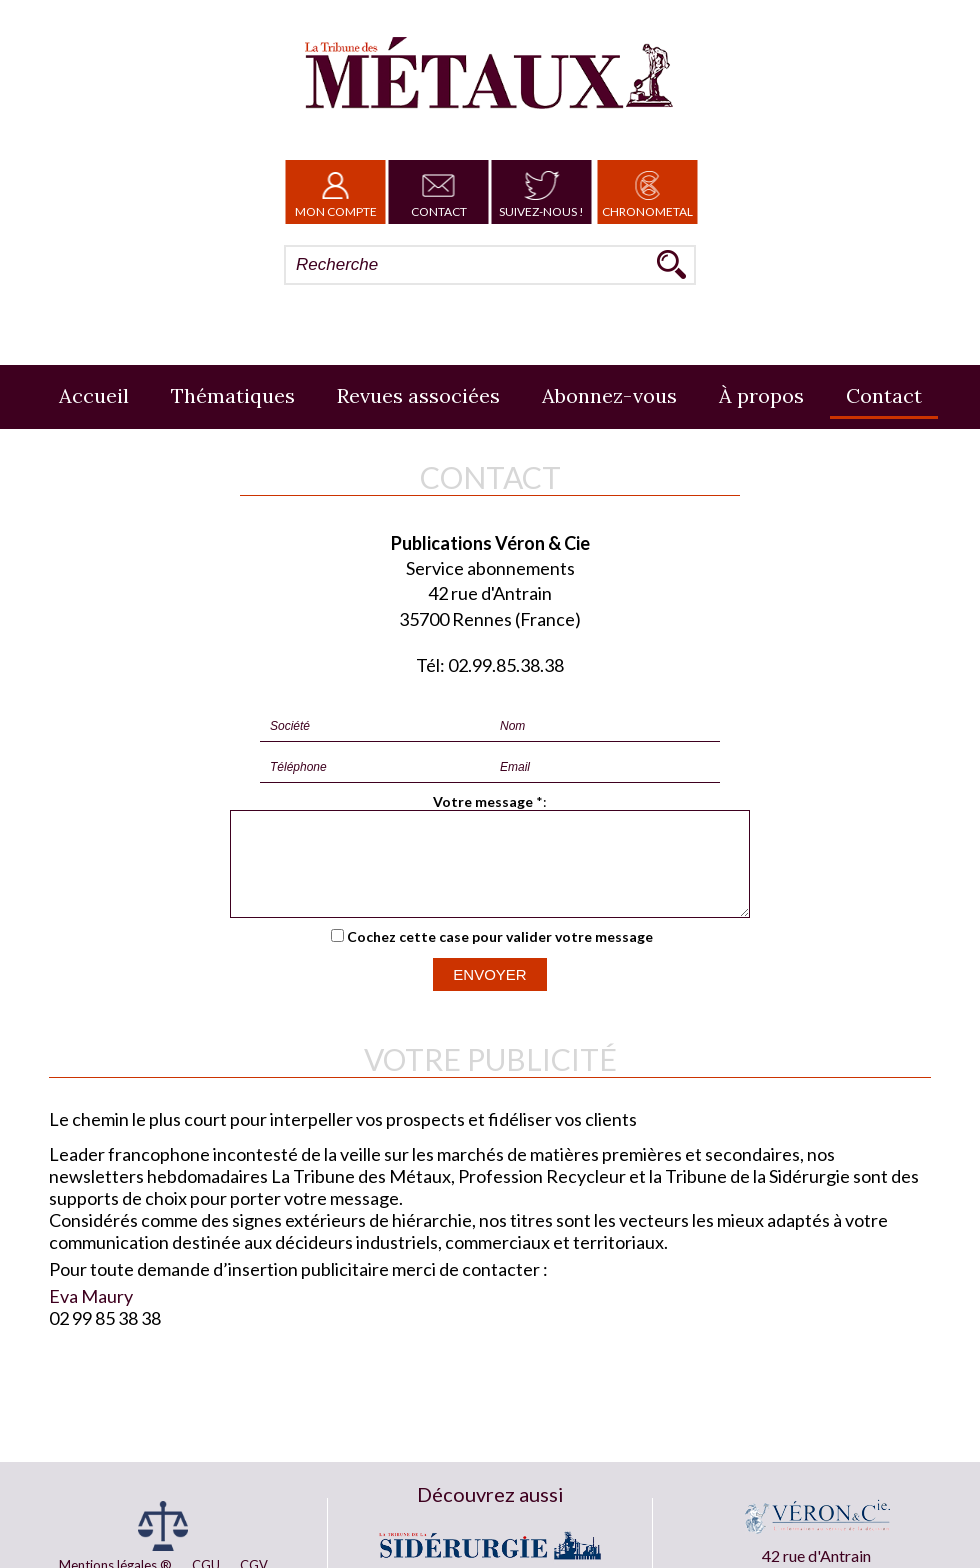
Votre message (483, 801)
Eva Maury (91, 1314)
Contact (439, 192)
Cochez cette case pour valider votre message (500, 954)
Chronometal (647, 192)
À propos (761, 395)
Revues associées (418, 395)
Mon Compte (336, 192)
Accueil (94, 395)
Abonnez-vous (609, 395)
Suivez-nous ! (541, 192)
